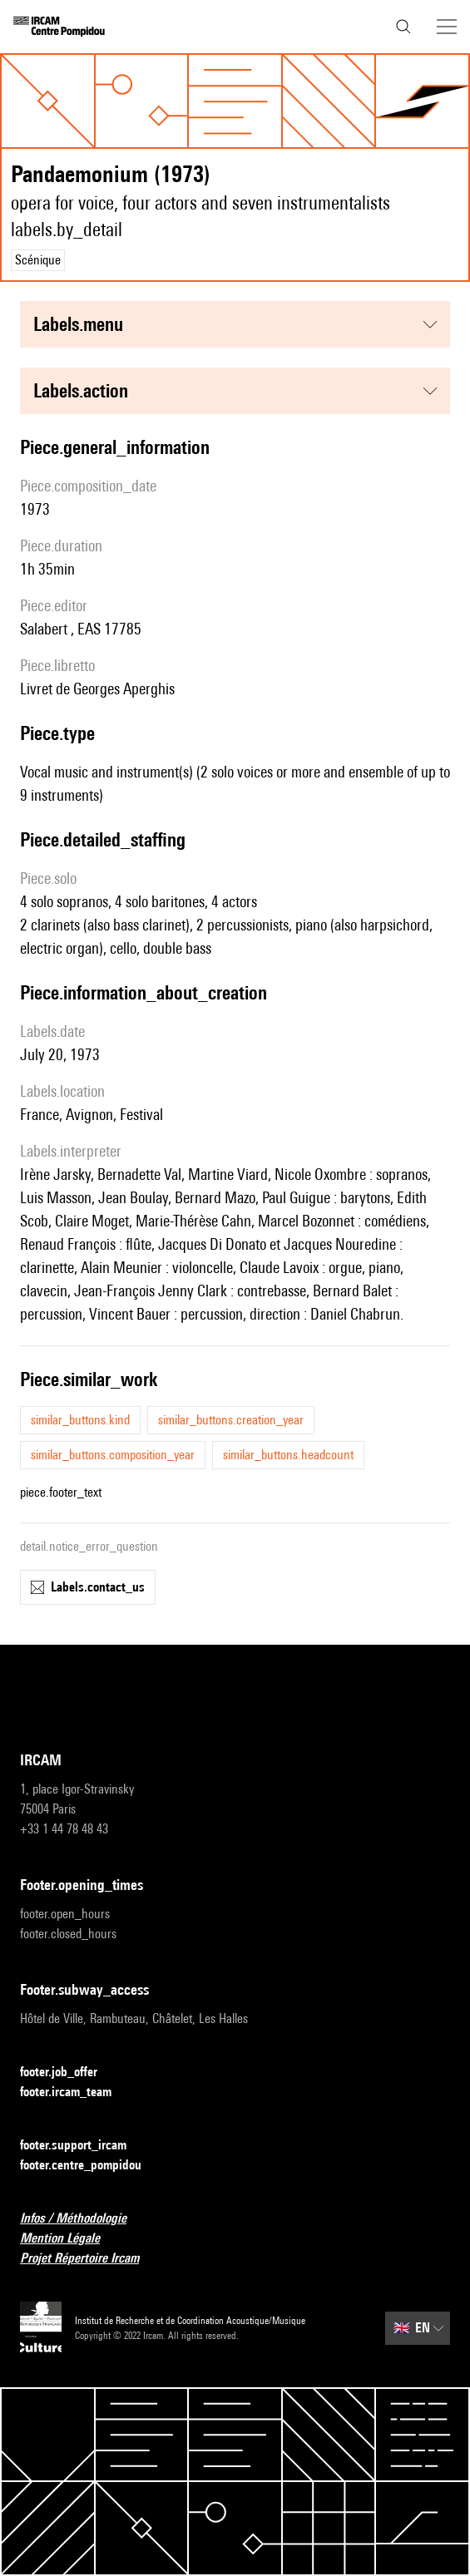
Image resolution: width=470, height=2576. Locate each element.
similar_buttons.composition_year (113, 1455)
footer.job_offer (68, 2072)
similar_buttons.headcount (288, 1455)
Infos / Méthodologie (83, 2219)
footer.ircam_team (75, 2092)
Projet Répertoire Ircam (89, 2259)
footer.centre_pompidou (90, 2165)
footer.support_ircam (83, 2145)
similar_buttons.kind (80, 1420)
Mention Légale (70, 2239)
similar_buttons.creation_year (231, 1420)
